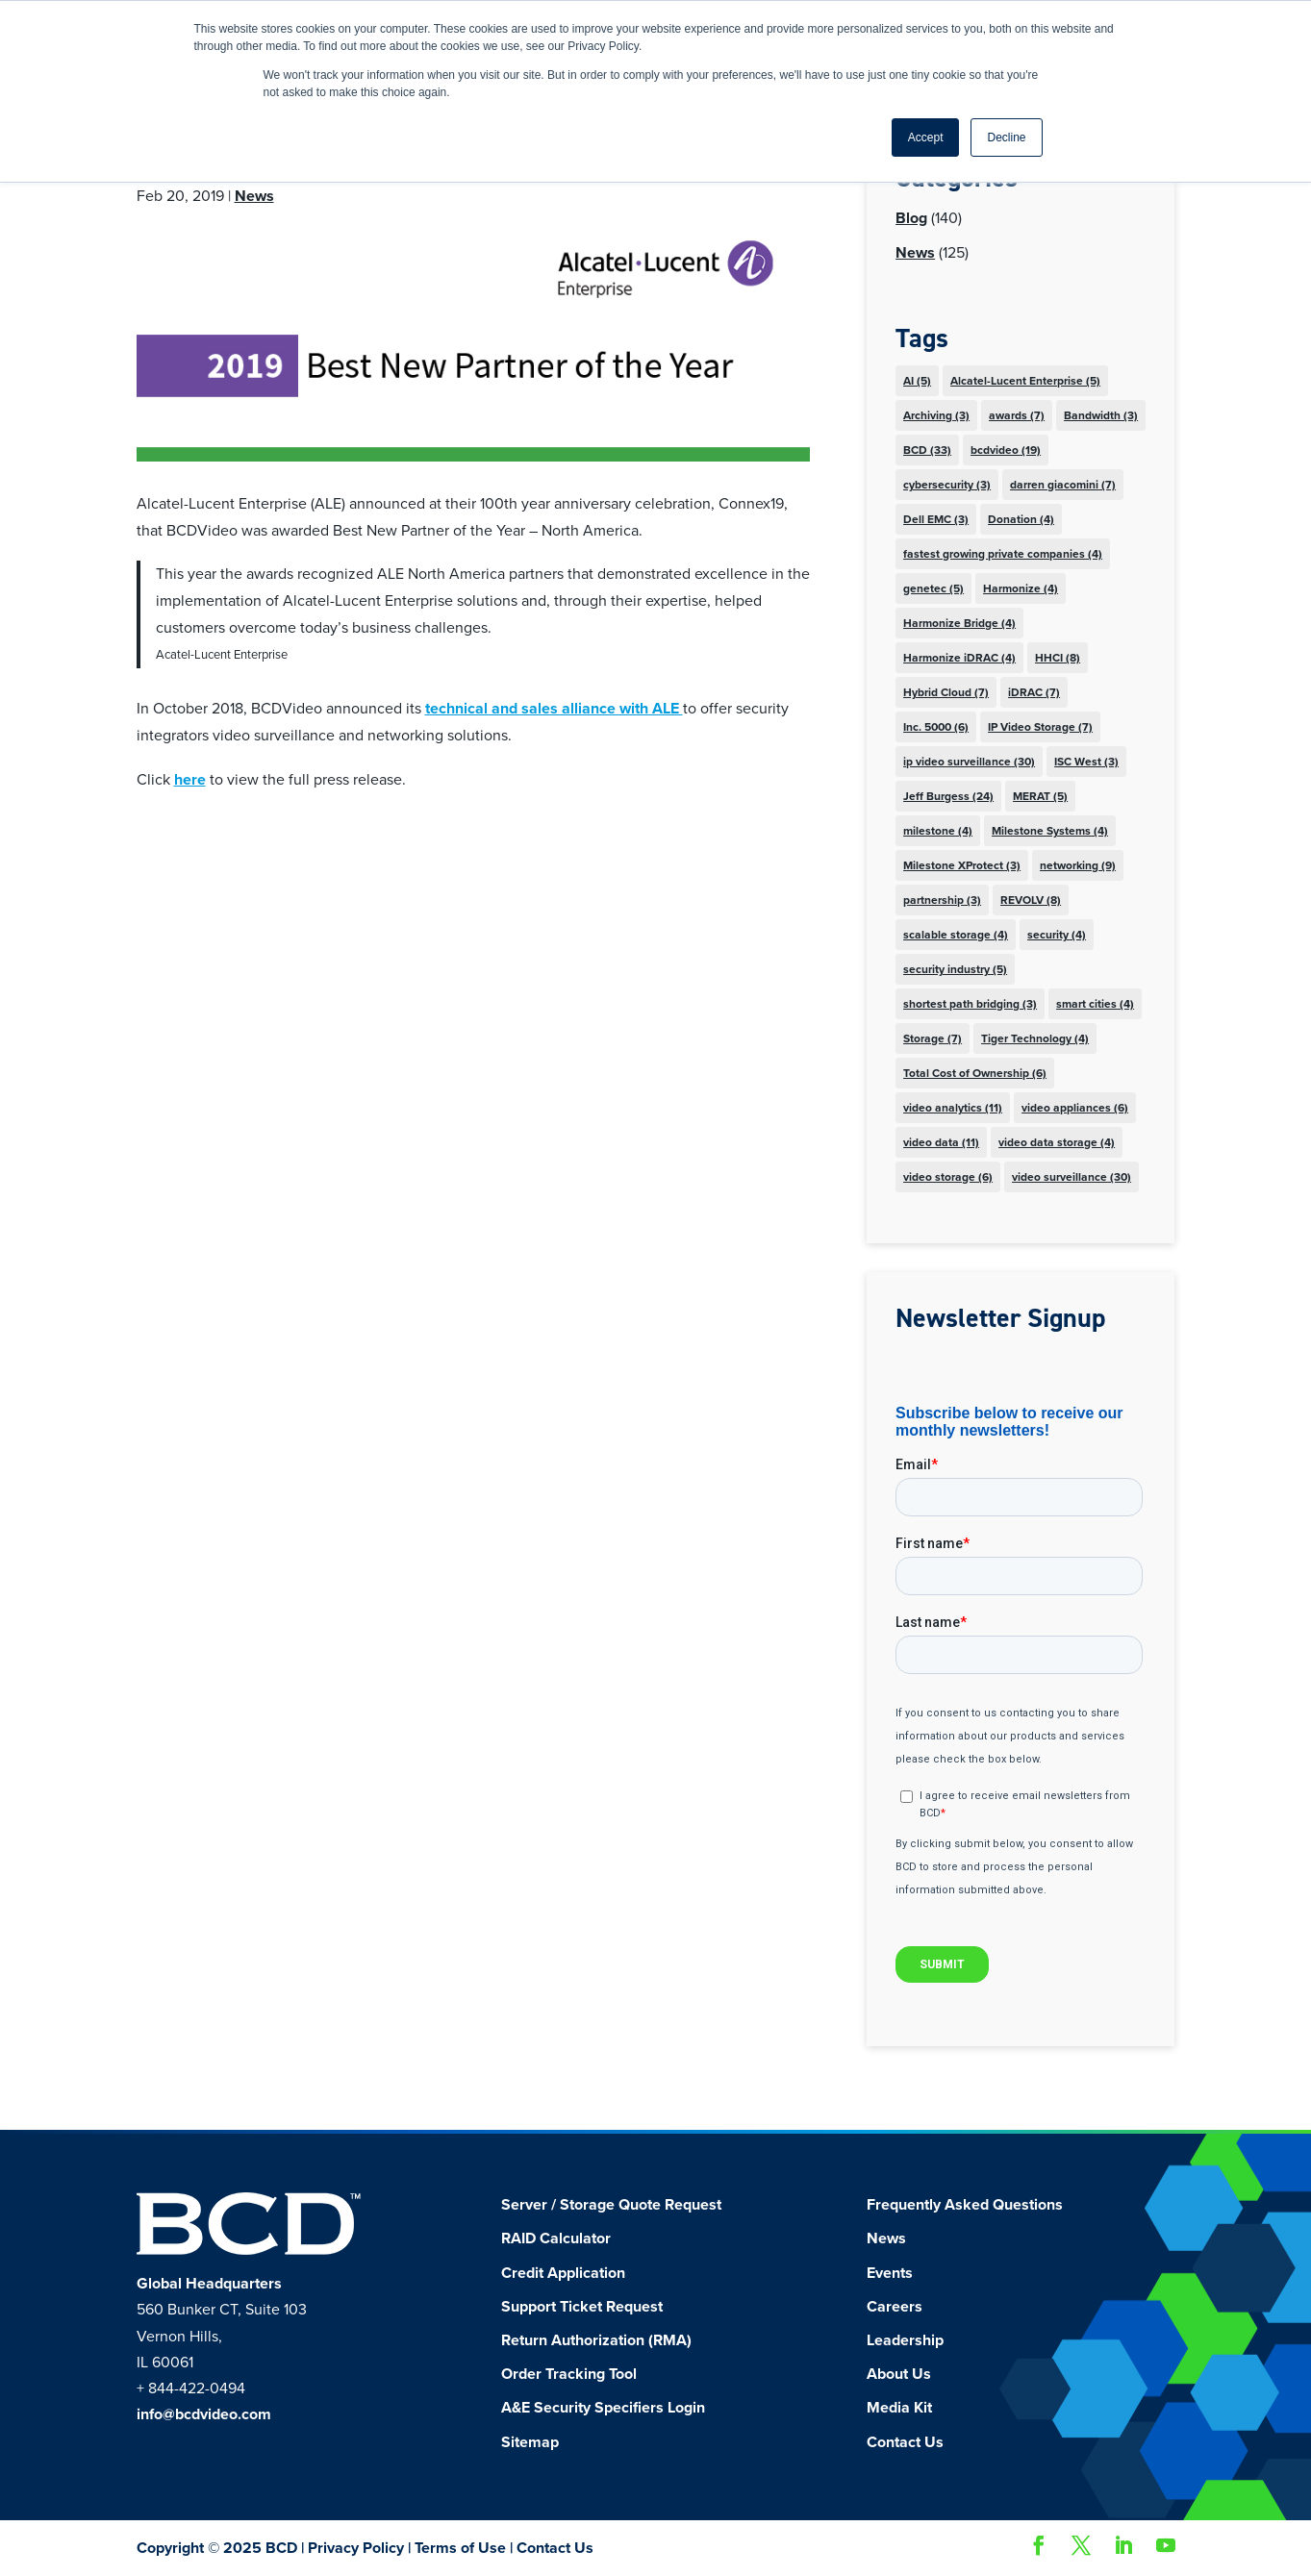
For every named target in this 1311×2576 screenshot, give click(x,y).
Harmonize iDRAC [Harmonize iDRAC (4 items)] (959, 657)
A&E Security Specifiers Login (603, 2407)
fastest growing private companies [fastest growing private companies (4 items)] (1002, 554)
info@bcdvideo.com (204, 2414)
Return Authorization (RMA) (596, 2340)
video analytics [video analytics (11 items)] (952, 1107)
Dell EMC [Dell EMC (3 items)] (936, 519)
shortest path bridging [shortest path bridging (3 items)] (970, 1004)
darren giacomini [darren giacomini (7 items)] (1063, 484)
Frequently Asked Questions (965, 2204)
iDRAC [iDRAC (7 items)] (1034, 692)
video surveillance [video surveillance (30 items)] (1071, 1177)
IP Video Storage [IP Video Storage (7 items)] (1040, 727)
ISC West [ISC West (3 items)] (1086, 761)
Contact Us (905, 2442)
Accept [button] (926, 137)
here (190, 779)
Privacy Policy (356, 2548)
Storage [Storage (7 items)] (932, 1038)
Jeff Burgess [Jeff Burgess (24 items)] (948, 796)
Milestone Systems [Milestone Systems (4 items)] (1050, 831)
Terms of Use (460, 2548)
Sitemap (530, 2442)
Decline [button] (1006, 137)
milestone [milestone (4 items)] (937, 831)
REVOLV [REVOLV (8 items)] (1030, 900)
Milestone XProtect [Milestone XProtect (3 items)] (962, 865)
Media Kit (899, 2407)
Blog (911, 218)
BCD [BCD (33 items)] (927, 450)
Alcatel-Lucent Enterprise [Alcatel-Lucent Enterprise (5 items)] (1025, 381)
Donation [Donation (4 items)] (1021, 519)
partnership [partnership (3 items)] (942, 900)
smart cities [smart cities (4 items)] (1095, 1004)
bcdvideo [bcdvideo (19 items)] (1006, 450)
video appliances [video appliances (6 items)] (1074, 1107)
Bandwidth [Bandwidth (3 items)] (1101, 415)
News (254, 196)
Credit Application (563, 2273)
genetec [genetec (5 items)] (933, 588)
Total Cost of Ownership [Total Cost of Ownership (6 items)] (974, 1073)
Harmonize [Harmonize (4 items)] (1020, 588)
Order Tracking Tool (569, 2374)
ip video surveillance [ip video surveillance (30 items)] (969, 761)
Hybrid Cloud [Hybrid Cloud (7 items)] (946, 692)
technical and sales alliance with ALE (554, 708)
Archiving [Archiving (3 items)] (936, 415)
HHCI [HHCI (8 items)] (1057, 657)
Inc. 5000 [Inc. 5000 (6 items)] (936, 727)
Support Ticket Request (582, 2306)
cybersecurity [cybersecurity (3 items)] (947, 484)
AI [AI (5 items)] (917, 381)
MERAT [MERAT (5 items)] (1040, 796)
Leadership (905, 2340)
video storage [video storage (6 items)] (948, 1177)
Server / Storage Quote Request (611, 2204)
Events (890, 2273)
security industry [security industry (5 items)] (955, 969)
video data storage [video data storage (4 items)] (1056, 1142)
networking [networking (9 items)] (1078, 865)
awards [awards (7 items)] (1017, 415)
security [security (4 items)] (1056, 934)
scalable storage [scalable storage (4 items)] (955, 934)
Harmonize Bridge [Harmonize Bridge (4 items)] (959, 623)
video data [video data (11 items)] (941, 1142)
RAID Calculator (556, 2238)
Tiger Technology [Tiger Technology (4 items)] (1035, 1038)
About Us (899, 2374)
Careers (894, 2306)
